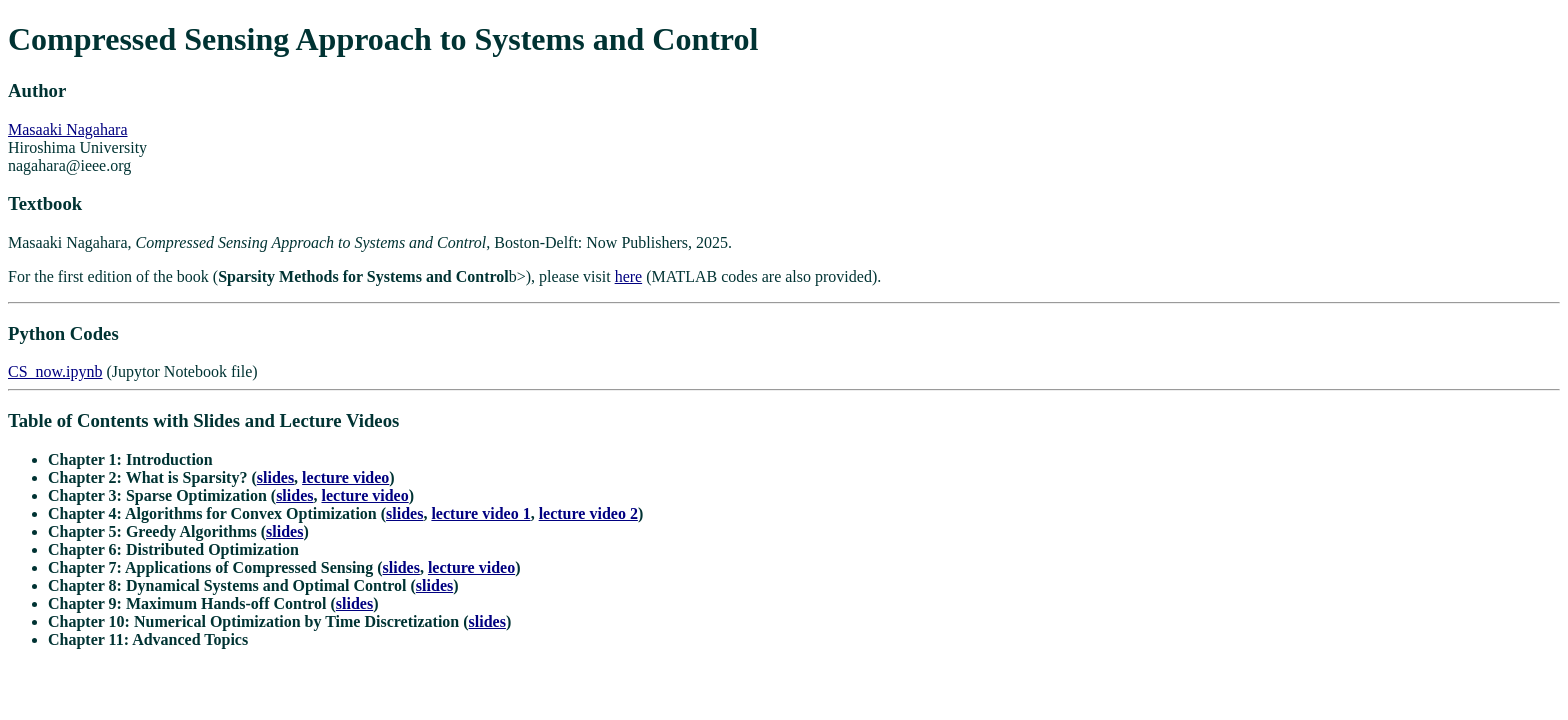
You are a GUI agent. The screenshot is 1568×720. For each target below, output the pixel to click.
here (629, 276)
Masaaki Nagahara (68, 129)
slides (275, 477)
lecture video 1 (480, 513)
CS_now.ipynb (55, 371)
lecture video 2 (588, 513)
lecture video (345, 477)
